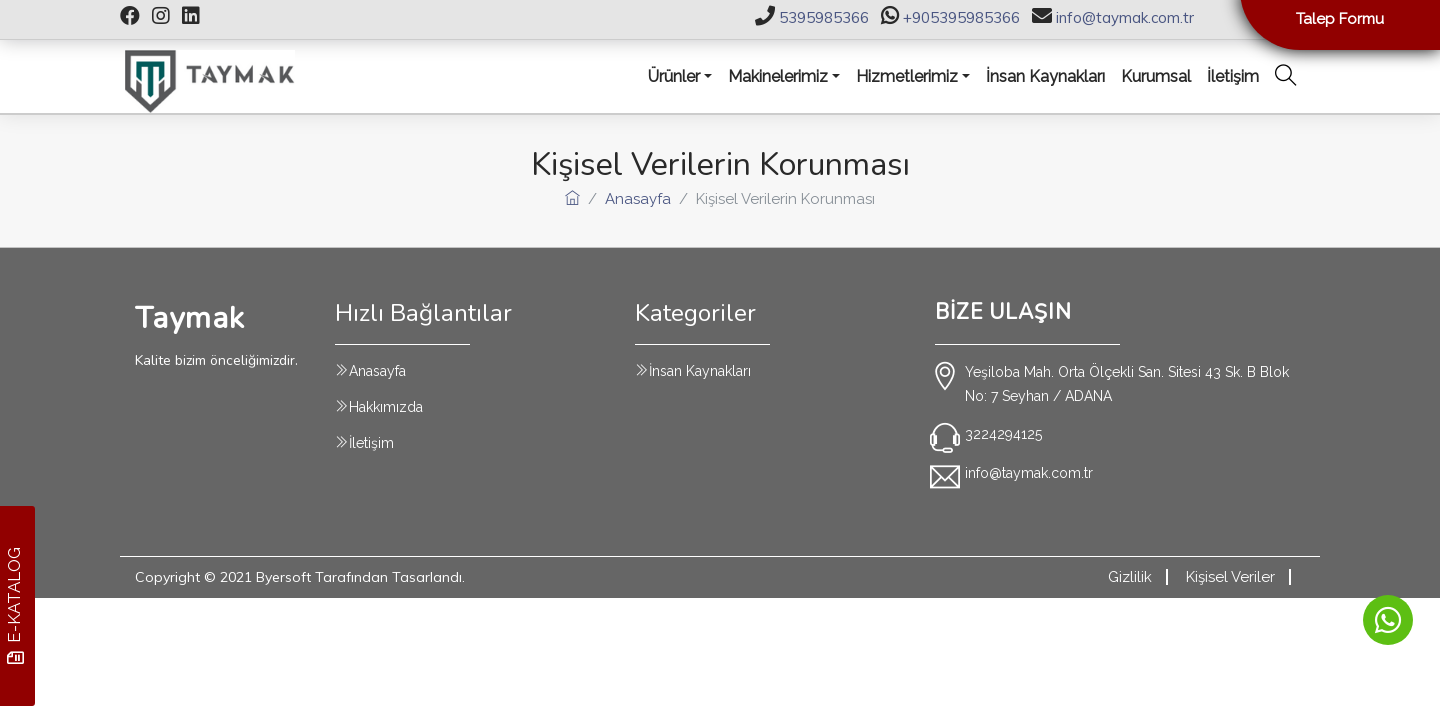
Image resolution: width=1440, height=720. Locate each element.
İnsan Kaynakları (700, 371)
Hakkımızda (386, 407)
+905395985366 (961, 17)
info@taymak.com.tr (1125, 17)
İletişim (371, 443)
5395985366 (824, 17)
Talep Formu (1340, 19)
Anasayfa (638, 199)
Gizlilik (1130, 577)
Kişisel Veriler (1230, 577)
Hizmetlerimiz (907, 76)
